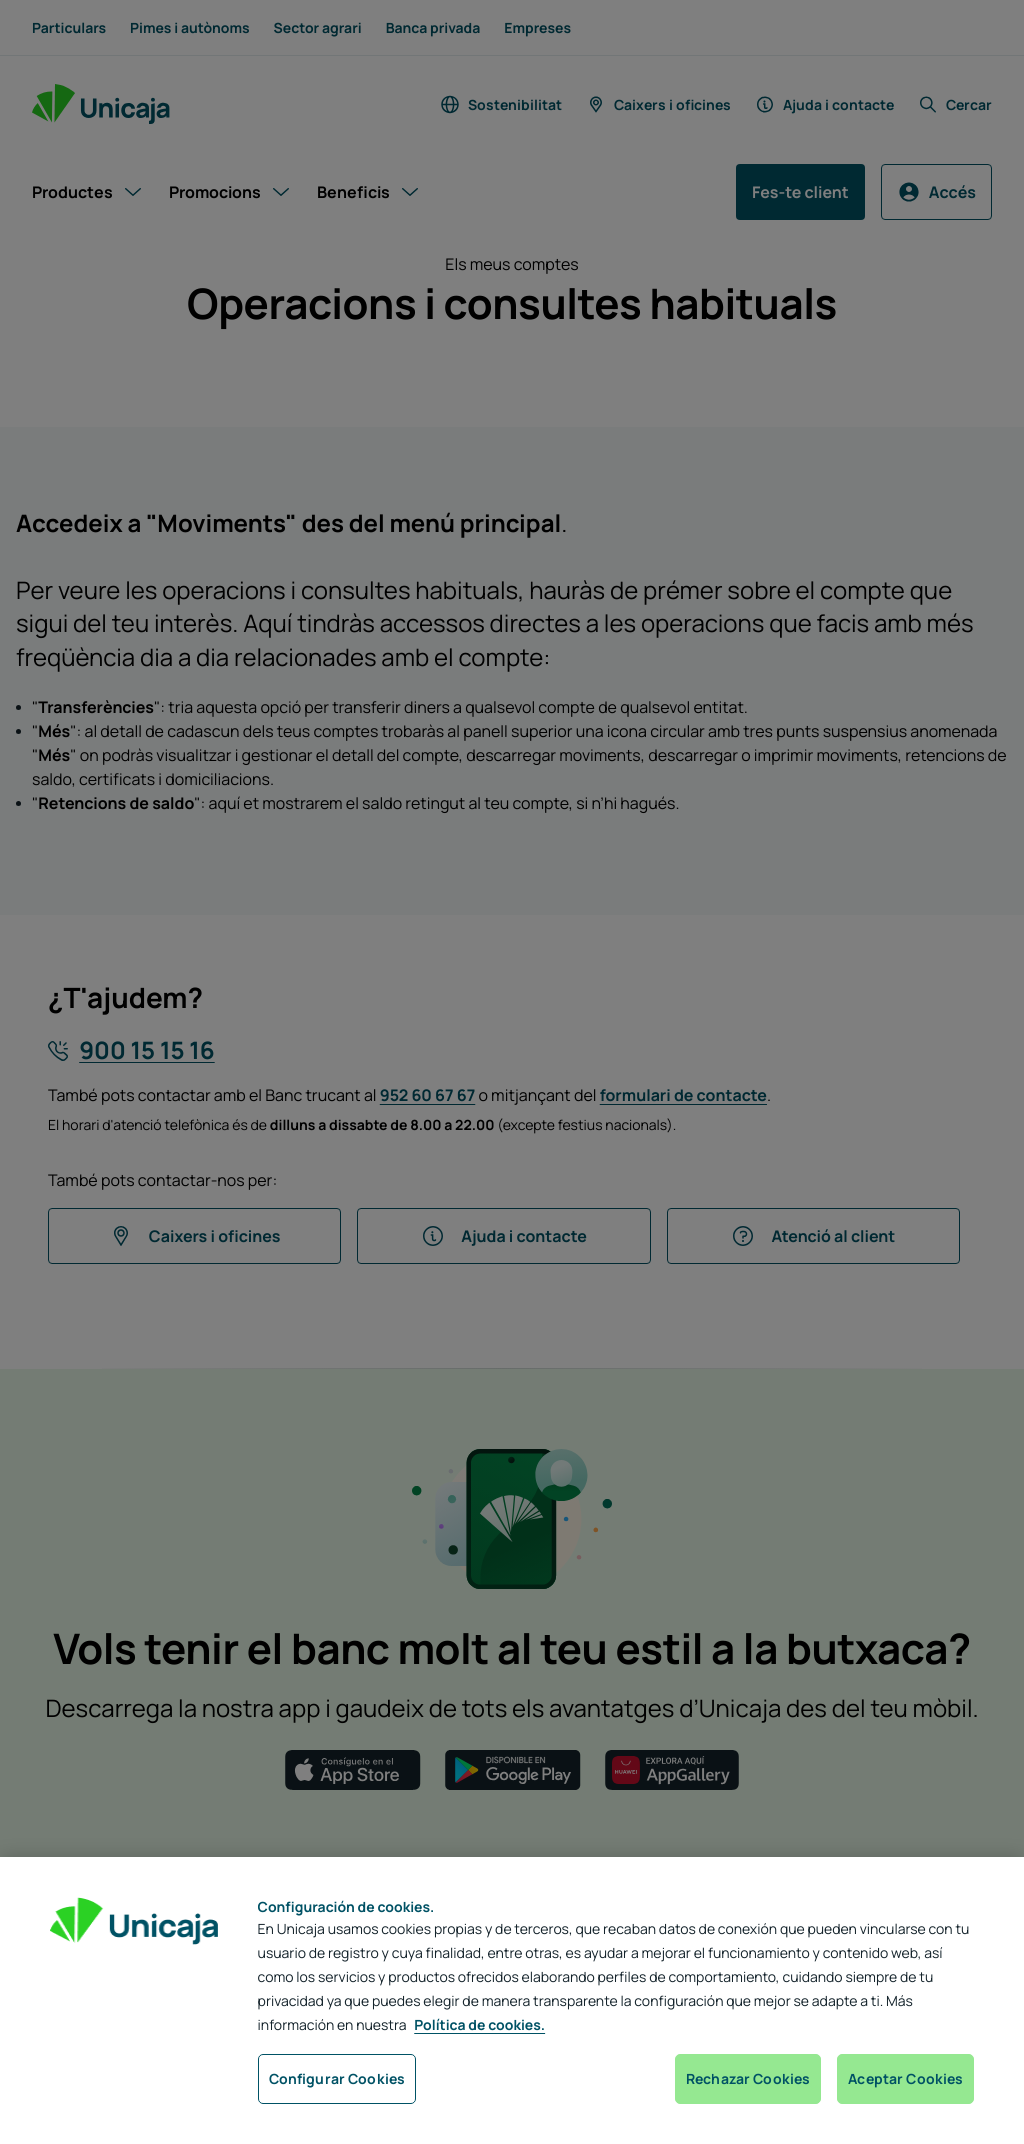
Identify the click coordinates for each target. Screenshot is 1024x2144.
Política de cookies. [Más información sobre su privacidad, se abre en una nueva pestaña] (479, 2025)
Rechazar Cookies (748, 2078)
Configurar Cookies (337, 2078)
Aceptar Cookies (905, 2078)
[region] (512, 2000)
